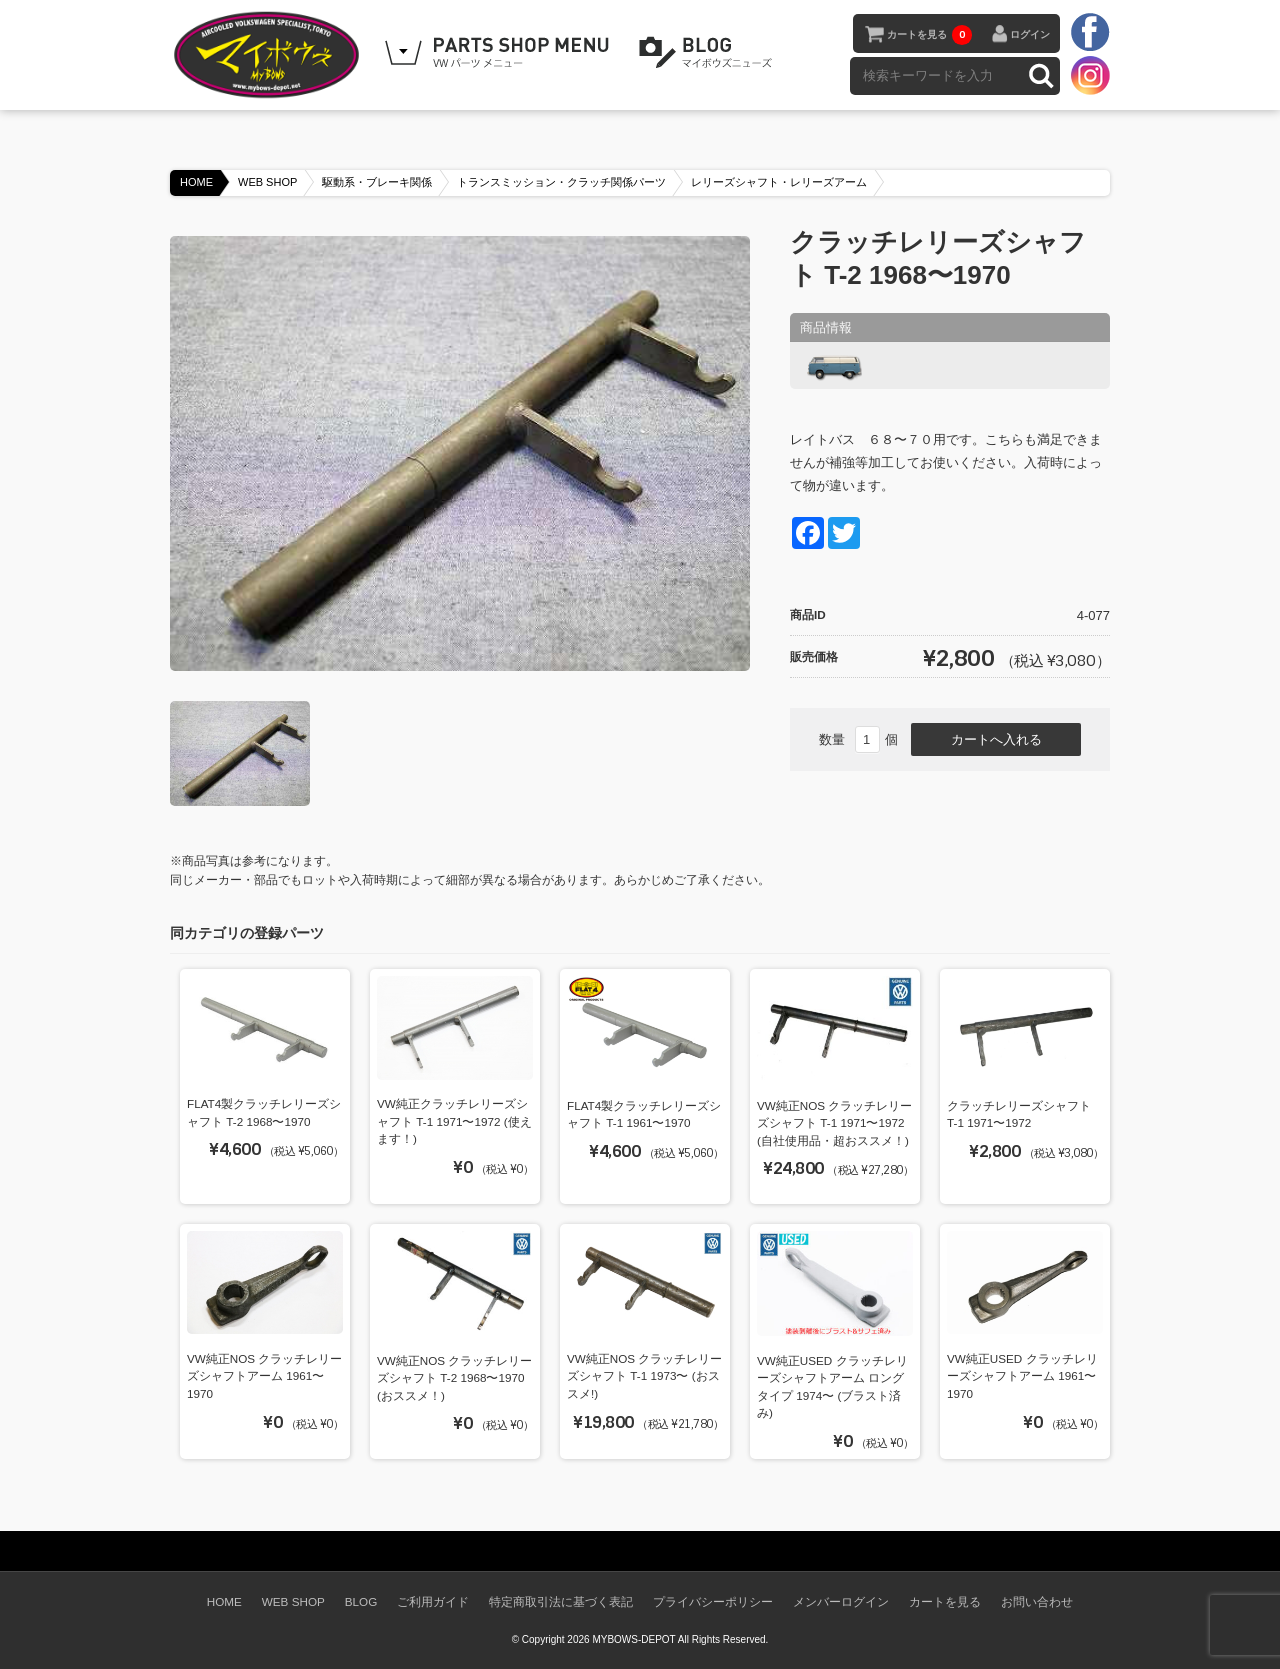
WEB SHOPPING (500, 53)
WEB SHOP (267, 182)
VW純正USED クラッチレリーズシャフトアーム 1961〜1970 (1022, 1376)
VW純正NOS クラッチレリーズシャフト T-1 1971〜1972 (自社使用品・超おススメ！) (834, 1123)
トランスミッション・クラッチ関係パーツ (561, 182)
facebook (1090, 33)
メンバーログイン (841, 1601)
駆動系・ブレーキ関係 (377, 182)
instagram (1090, 75)
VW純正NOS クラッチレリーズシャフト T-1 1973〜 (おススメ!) (644, 1376)
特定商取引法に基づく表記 (561, 1601)
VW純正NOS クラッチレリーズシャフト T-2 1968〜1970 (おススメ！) (454, 1378)
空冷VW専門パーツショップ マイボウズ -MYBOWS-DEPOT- (270, 55)
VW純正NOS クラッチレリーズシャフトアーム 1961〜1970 (264, 1376)
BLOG (709, 53)
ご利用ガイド (433, 1601)
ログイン (1030, 34)
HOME (196, 182)
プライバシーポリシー (713, 1601)
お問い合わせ (1037, 1601)
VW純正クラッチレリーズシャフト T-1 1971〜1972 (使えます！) (454, 1121)
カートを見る (929, 35)
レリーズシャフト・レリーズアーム (779, 182)
